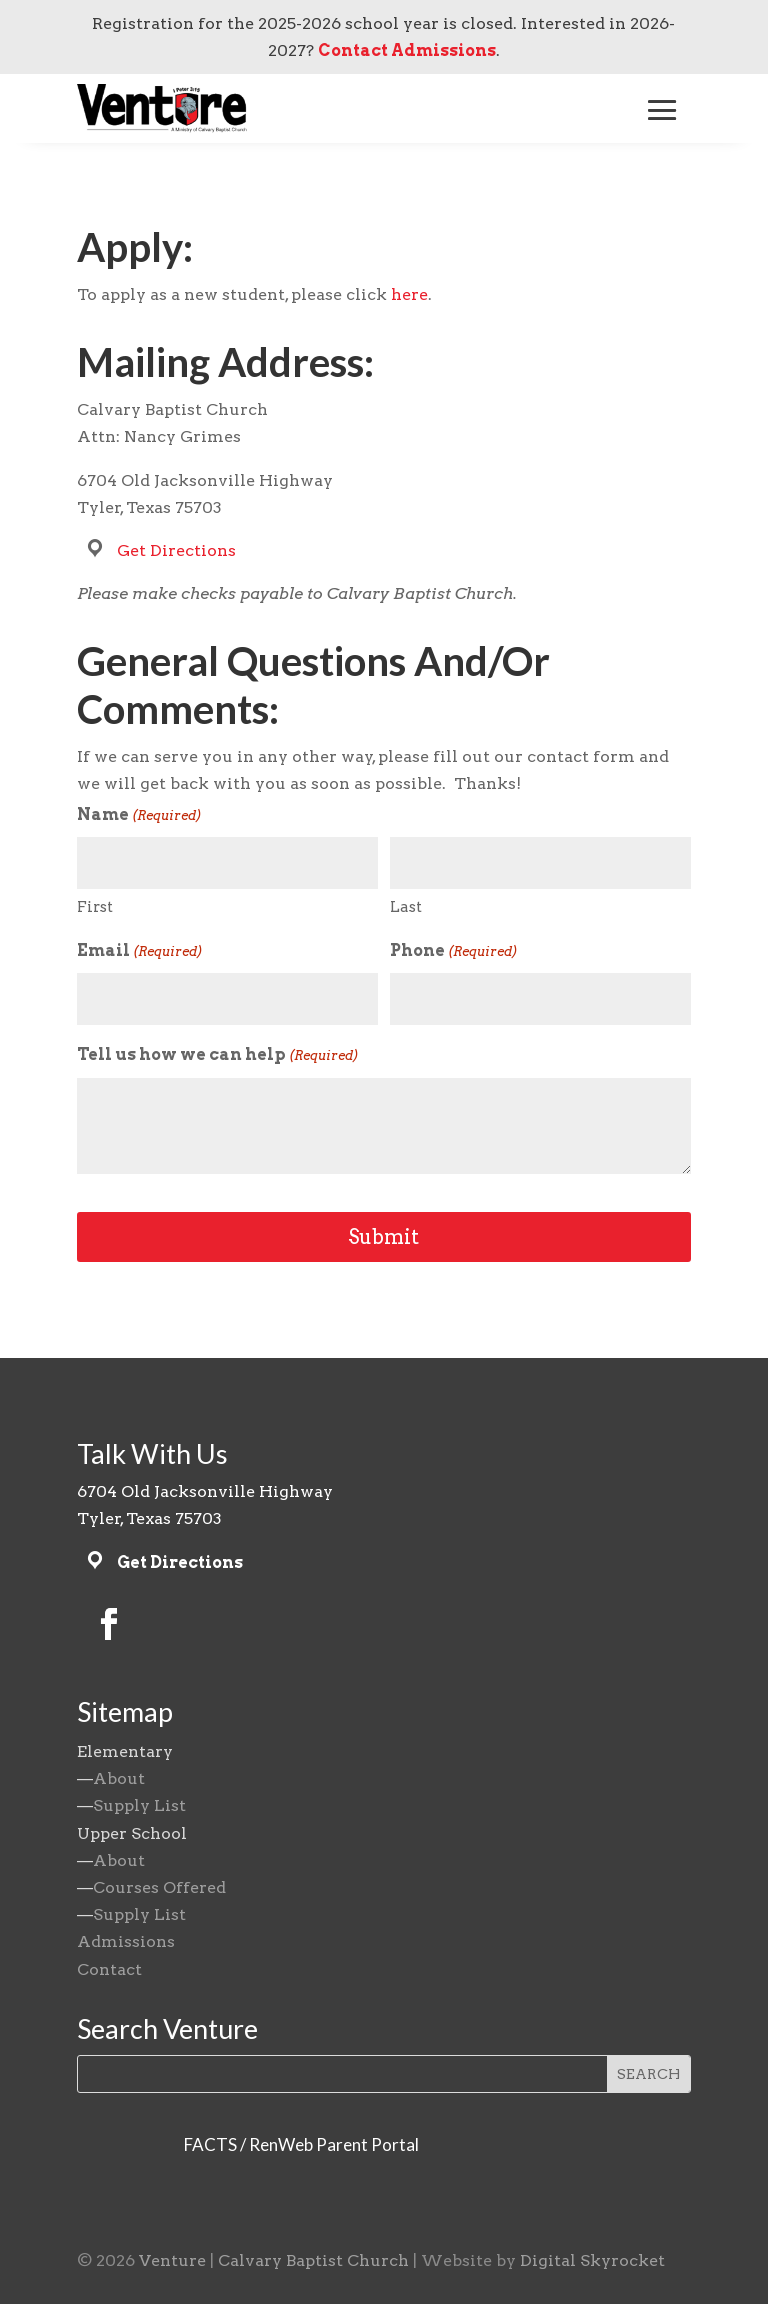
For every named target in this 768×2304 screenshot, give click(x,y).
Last (406, 907)
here (409, 294)
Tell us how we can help (218, 1055)
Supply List (139, 1805)
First (95, 907)
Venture (172, 2260)
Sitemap (125, 1711)
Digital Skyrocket (592, 2260)
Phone (454, 951)
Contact (109, 1969)
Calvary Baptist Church (313, 2260)
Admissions (126, 1941)
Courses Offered (159, 1887)
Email (140, 951)
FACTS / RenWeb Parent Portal (301, 2144)
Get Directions (176, 550)
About (119, 1778)
